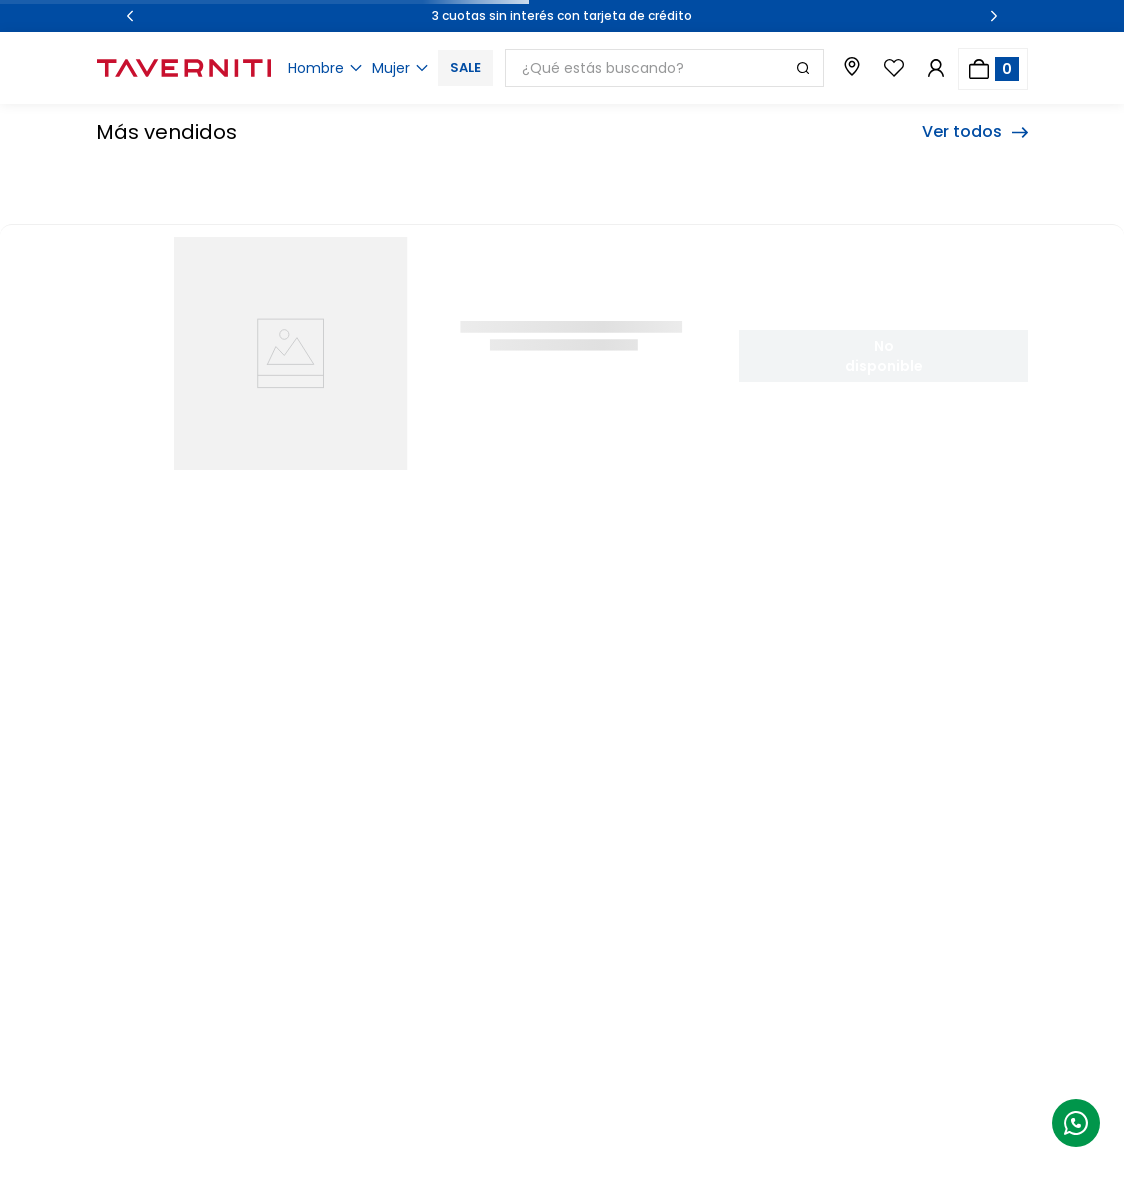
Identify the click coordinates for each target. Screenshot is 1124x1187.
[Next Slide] (994, 16)
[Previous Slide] (130, 16)
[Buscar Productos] (803, 68)
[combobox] (664, 68)
